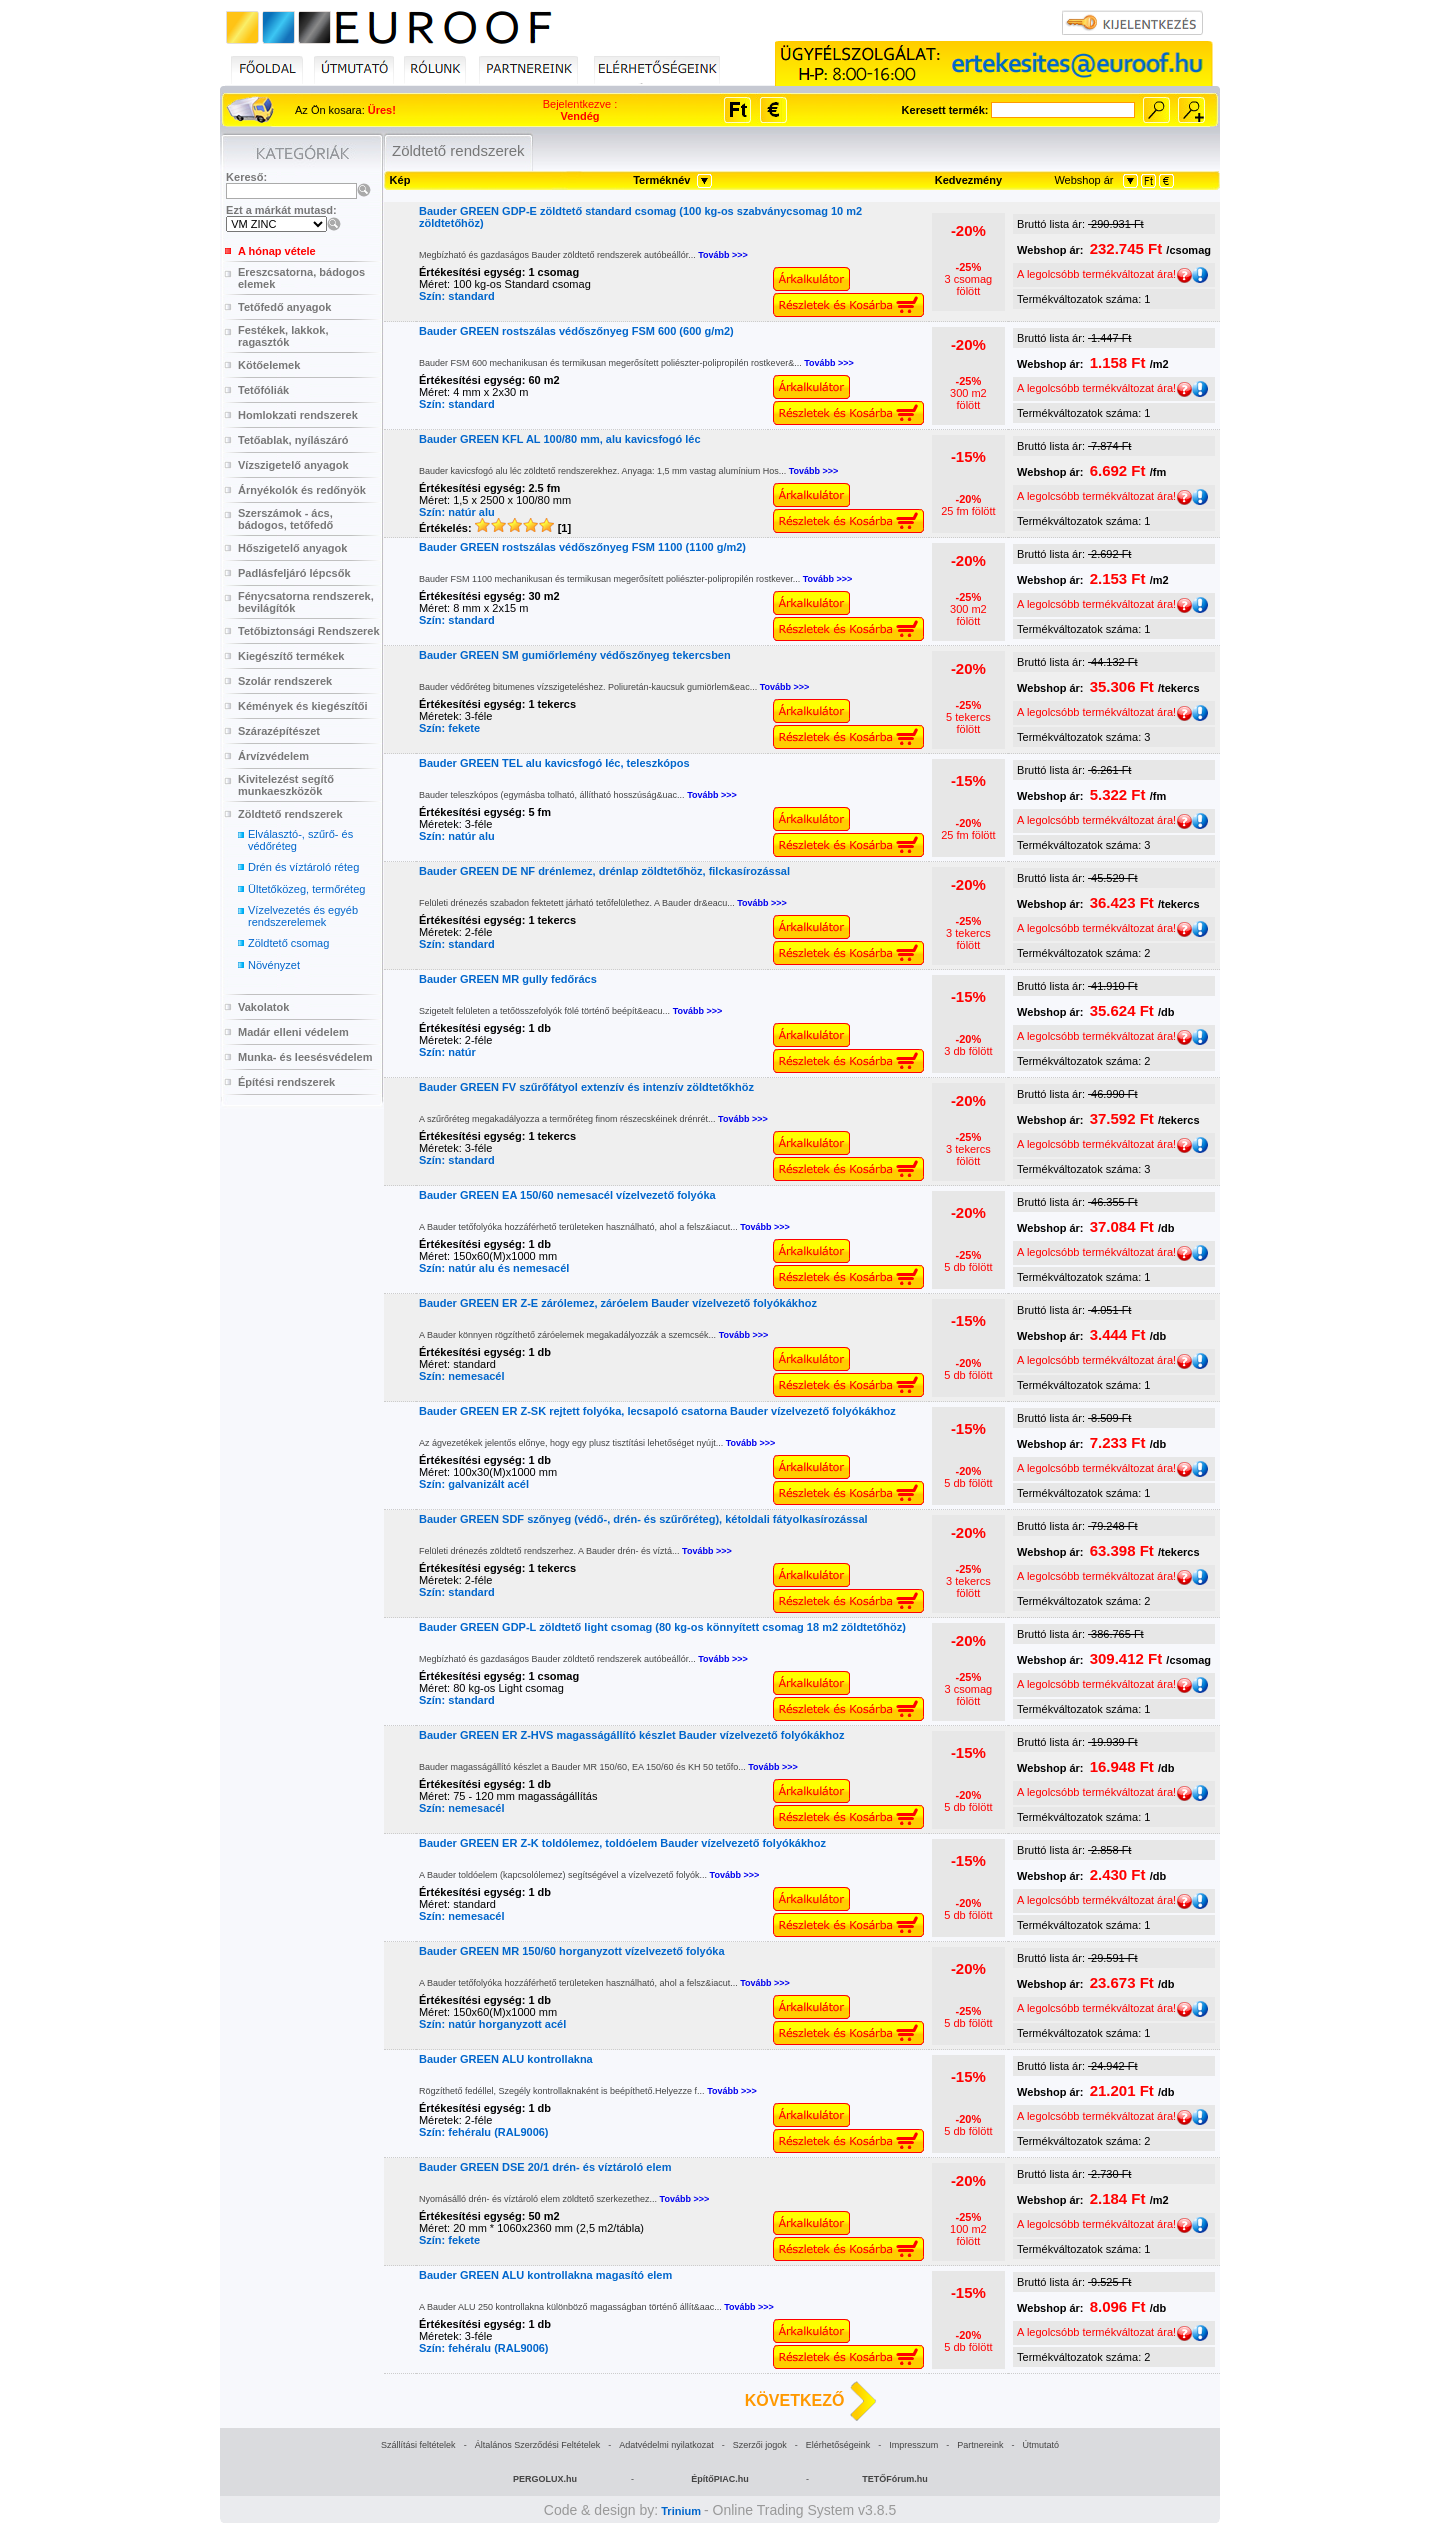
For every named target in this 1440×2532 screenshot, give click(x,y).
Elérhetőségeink (838, 2445)
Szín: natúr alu (457, 512)
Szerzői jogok (760, 2445)
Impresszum (913, 2445)
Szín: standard (457, 296)
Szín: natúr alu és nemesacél (494, 1268)
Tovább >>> (723, 255)
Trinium (681, 2511)
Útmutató (1040, 2445)
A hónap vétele (277, 251)
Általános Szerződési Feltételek (538, 2445)
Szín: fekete (449, 728)
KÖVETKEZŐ (795, 2400)
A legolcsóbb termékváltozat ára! (1104, 274)
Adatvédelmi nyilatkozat (666, 2445)
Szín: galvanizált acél (474, 1484)
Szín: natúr (447, 1052)
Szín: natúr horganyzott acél (492, 2024)
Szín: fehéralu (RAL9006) (484, 2132)
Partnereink (980, 2445)
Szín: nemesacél (462, 1376)
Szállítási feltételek (418, 2445)
